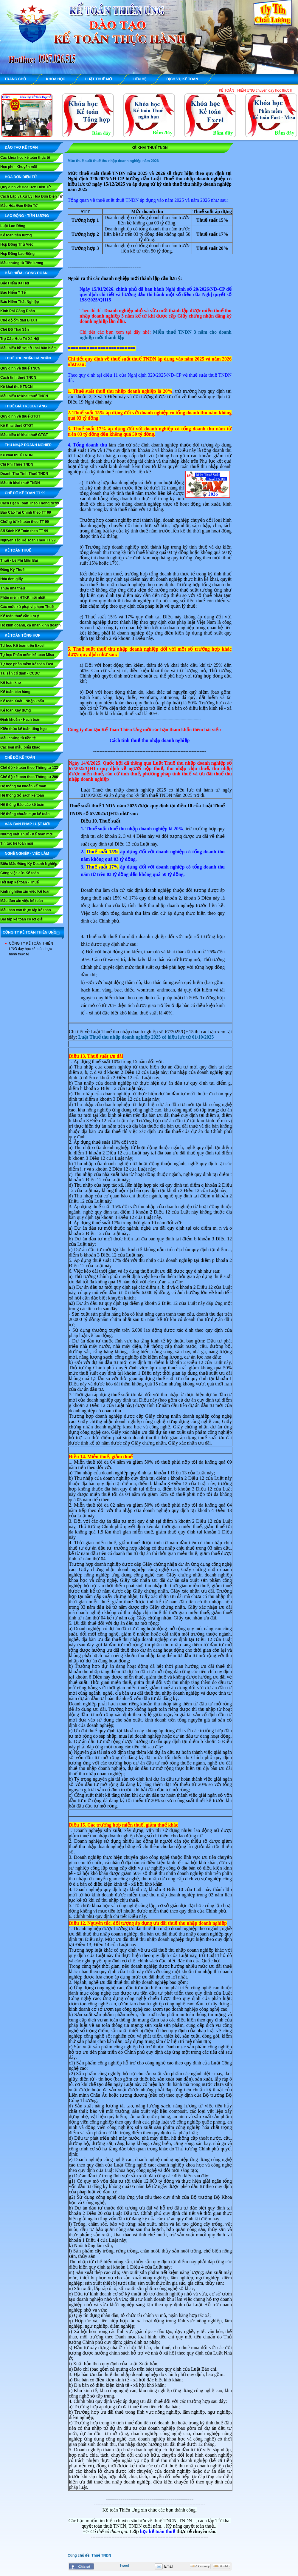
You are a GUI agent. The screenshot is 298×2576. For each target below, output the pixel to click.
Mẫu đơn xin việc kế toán (21, 901)
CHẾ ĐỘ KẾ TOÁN (20, 757)
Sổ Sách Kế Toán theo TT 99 (24, 531)
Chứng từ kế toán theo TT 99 (24, 522)
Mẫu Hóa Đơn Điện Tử (19, 206)
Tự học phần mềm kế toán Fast (26, 664)
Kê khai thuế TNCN (16, 387)
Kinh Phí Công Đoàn (17, 311)
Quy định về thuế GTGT (20, 416)
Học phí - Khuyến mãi (18, 167)
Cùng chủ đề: (79, 2555)
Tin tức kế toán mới (16, 843)
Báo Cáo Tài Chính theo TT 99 (25, 512)
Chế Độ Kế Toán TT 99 (25, 493)
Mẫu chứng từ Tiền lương (21, 263)
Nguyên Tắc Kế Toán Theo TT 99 (27, 540)
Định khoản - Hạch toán (20, 719)
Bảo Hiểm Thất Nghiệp (19, 302)
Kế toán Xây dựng (15, 710)
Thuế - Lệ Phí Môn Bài (19, 560)
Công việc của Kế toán (19, 873)
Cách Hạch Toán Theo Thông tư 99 (29, 503)
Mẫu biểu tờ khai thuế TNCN (24, 396)
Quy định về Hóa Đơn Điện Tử (25, 187)
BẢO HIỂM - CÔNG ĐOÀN (26, 273)
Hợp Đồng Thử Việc (16, 244)
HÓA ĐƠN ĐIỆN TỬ (21, 177)
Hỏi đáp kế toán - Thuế (19, 882)
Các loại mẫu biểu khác (20, 747)
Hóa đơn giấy (11, 579)
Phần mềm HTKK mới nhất (22, 597)
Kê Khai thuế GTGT (16, 426)
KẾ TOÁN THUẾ (18, 550)
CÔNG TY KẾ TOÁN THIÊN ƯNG (29, 932)
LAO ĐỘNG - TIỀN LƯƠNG (27, 216)
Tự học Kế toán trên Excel (22, 645)
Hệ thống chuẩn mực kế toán (24, 814)
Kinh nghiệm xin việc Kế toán (25, 891)
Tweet (124, 2565)
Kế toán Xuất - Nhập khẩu (22, 701)
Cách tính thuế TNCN (18, 377)
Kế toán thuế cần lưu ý (19, 616)
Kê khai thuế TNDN (16, 455)
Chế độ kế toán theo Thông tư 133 (29, 768)
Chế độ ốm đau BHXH (18, 320)
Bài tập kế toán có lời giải (22, 919)
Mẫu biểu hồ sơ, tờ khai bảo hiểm (28, 348)
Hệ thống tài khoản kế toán (23, 786)
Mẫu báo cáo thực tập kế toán (25, 910)
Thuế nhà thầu (12, 588)
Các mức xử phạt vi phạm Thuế (27, 607)
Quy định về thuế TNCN (20, 368)
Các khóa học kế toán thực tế (25, 157)
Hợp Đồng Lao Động (17, 254)
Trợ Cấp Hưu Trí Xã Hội (19, 339)
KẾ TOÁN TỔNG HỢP (22, 635)
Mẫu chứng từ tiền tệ (18, 738)
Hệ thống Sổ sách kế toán (22, 795)
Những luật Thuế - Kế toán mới (26, 834)
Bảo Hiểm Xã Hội (14, 283)
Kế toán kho (10, 682)
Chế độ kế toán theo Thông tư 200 (29, 777)
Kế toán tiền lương (16, 235)
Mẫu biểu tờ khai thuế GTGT (24, 435)
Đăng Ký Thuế (12, 570)
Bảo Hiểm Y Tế (13, 292)
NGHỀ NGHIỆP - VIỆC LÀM (27, 854)
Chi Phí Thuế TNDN (16, 464)
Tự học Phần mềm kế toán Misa (27, 655)
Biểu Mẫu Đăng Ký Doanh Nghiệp (28, 864)
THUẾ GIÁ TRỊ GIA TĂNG (26, 406)
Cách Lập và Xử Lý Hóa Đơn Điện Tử (31, 196)
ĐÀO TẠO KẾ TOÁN (21, 147)
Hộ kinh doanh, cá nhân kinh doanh (30, 625)
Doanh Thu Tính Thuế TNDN (24, 474)
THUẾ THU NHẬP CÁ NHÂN (28, 358)
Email (168, 2566)
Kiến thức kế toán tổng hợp (23, 729)
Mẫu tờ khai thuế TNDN (20, 483)
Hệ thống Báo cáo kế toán (22, 805)
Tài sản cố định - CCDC (20, 673)
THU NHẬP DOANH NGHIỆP (28, 445)
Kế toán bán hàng (15, 692)
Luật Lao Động (12, 226)
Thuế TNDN (101, 2555)
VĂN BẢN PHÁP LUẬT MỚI (27, 824)
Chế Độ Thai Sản (14, 329)
